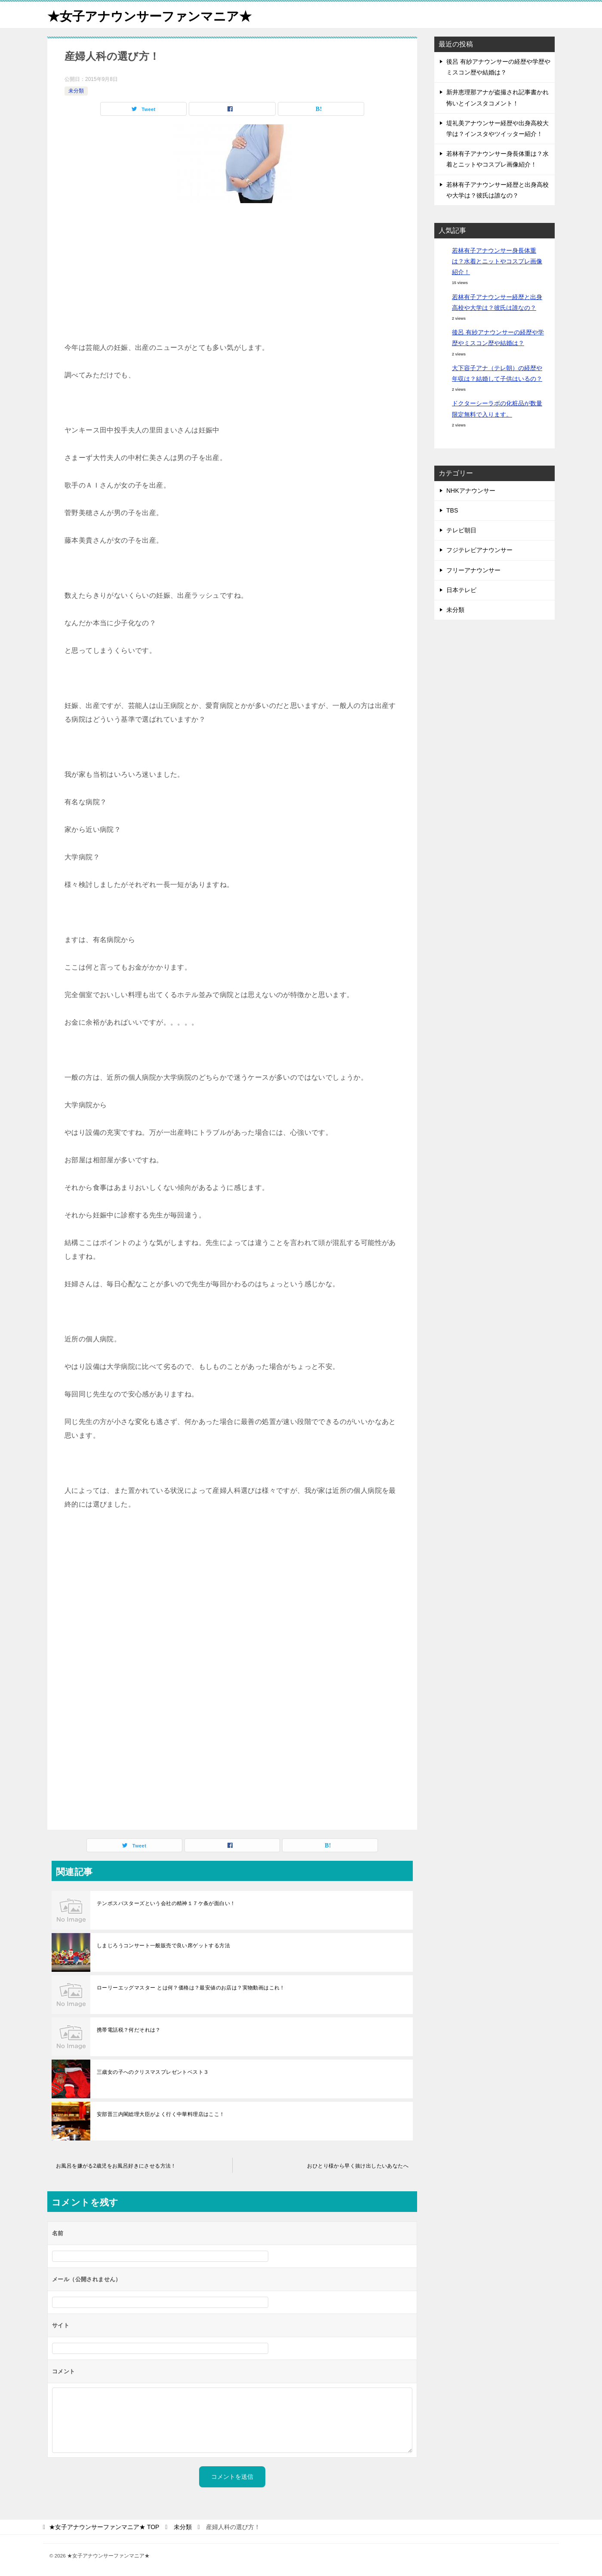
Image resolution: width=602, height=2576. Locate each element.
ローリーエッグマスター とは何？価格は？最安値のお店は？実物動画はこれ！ (191, 1988)
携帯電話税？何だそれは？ (129, 2030)
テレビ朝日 (461, 530)
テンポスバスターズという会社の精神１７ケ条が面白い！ (166, 1903)
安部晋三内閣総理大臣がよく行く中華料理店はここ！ (161, 2114)
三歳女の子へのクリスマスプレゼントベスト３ (153, 2072)
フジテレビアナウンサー (479, 550)
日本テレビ (461, 590)
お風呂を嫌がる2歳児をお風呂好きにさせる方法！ (116, 2166)
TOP (104, 2526)
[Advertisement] (232, 276)
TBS (452, 510)
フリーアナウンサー (473, 570)
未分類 (76, 91)
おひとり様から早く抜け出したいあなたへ (357, 2166)
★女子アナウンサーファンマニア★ (152, 15)
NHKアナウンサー (470, 490)
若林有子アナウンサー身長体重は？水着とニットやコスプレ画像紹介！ (497, 261)
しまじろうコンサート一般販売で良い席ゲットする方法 (163, 1946)
